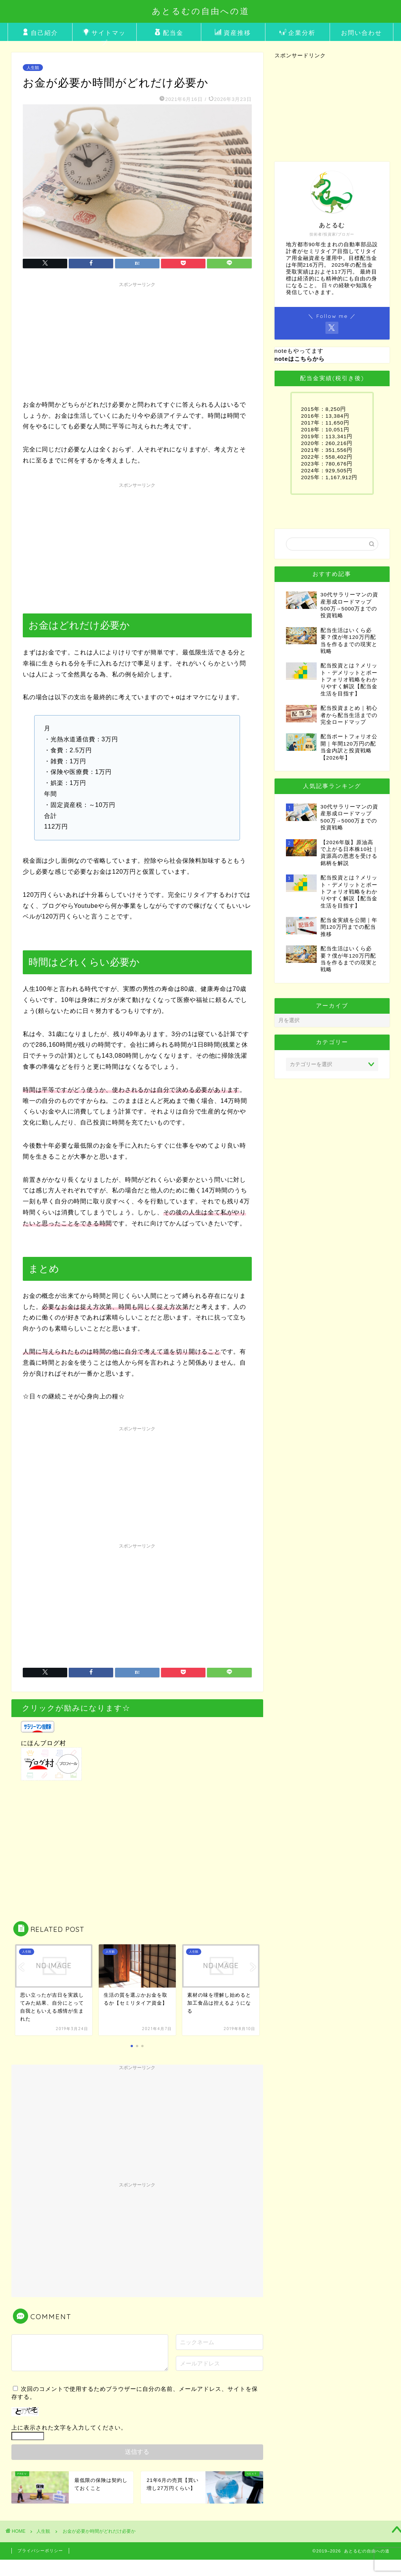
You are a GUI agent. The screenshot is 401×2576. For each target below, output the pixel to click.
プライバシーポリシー (40, 2550)
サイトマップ (104, 35)
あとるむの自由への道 (200, 11)
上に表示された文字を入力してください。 (69, 2427)
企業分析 (297, 33)
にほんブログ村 (43, 1743)
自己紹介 (40, 33)
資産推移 (233, 33)
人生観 (33, 67)
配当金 (168, 33)
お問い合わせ (361, 32)
